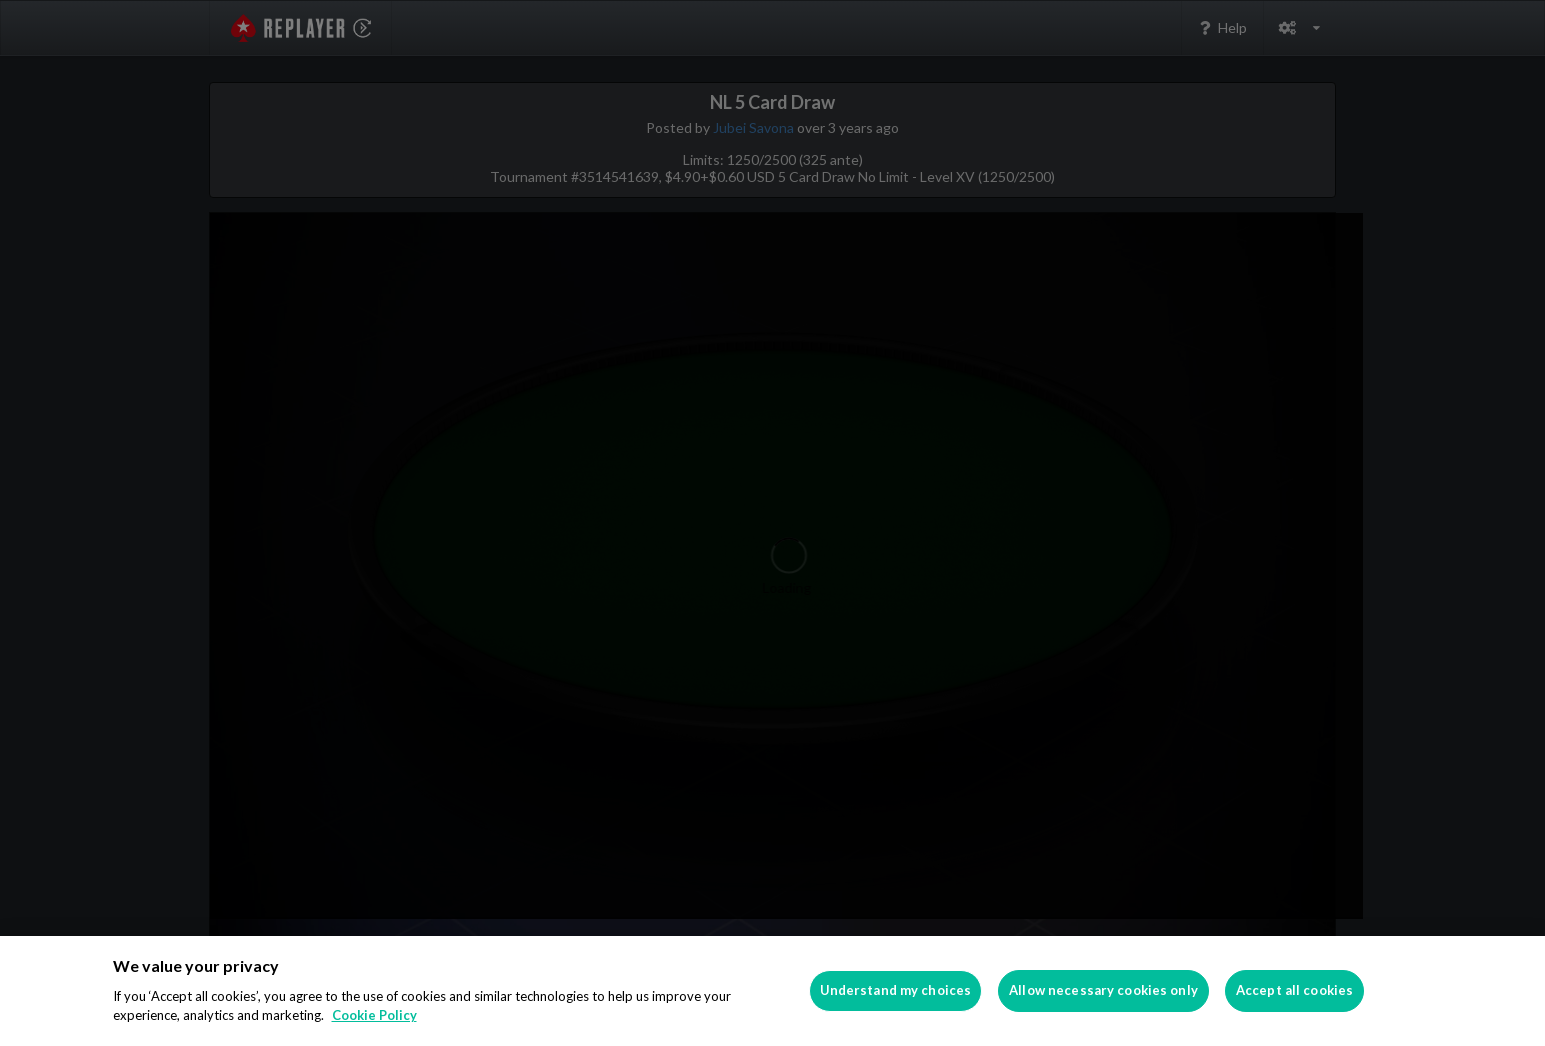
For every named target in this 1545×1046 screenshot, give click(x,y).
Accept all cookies (1294, 990)
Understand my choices (896, 990)
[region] (772, 991)
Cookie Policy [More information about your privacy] (374, 1015)
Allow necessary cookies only (1103, 990)
